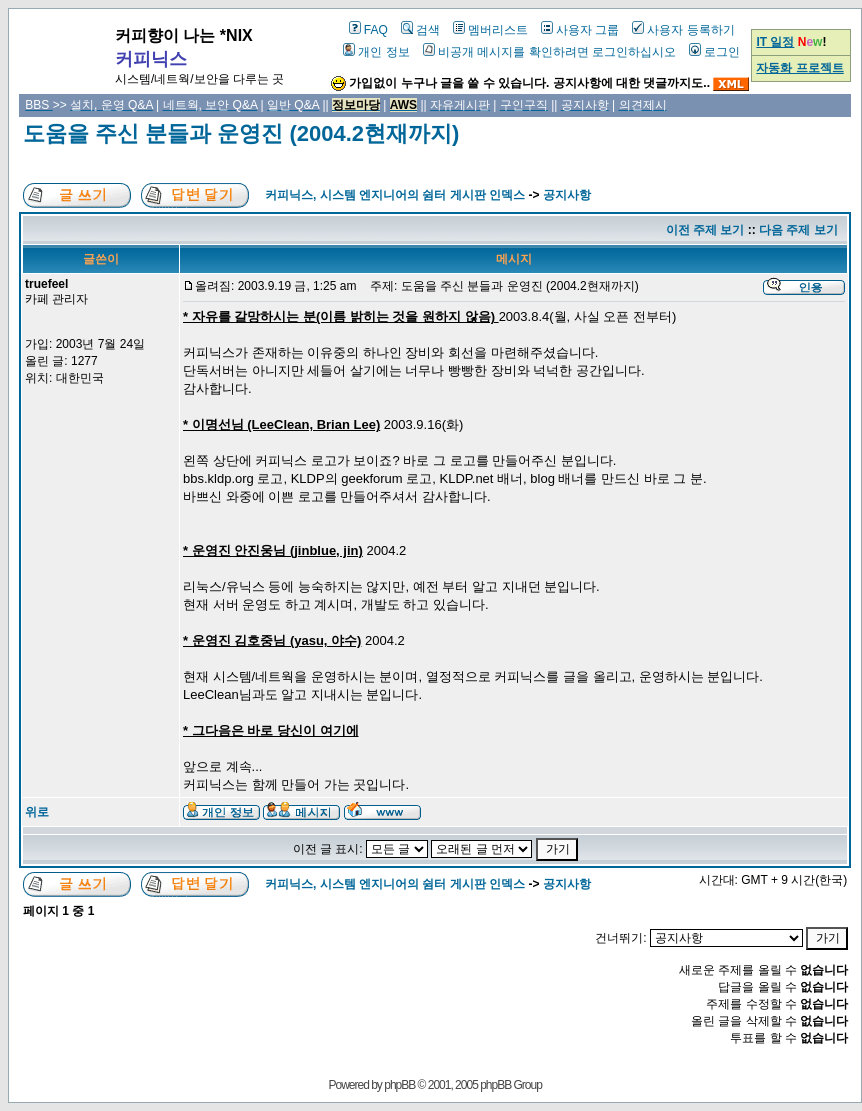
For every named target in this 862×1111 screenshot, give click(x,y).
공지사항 (567, 195)
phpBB (399, 1085)
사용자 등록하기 (683, 30)
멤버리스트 (490, 30)
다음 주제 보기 (798, 230)
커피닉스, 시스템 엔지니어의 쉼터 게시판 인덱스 (395, 195)
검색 (420, 30)
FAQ (368, 30)
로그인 (714, 52)
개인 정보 (376, 52)
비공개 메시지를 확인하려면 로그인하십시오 (549, 52)
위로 (37, 812)
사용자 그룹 (580, 30)
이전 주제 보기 (705, 230)
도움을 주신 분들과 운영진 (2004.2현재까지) (241, 133)
